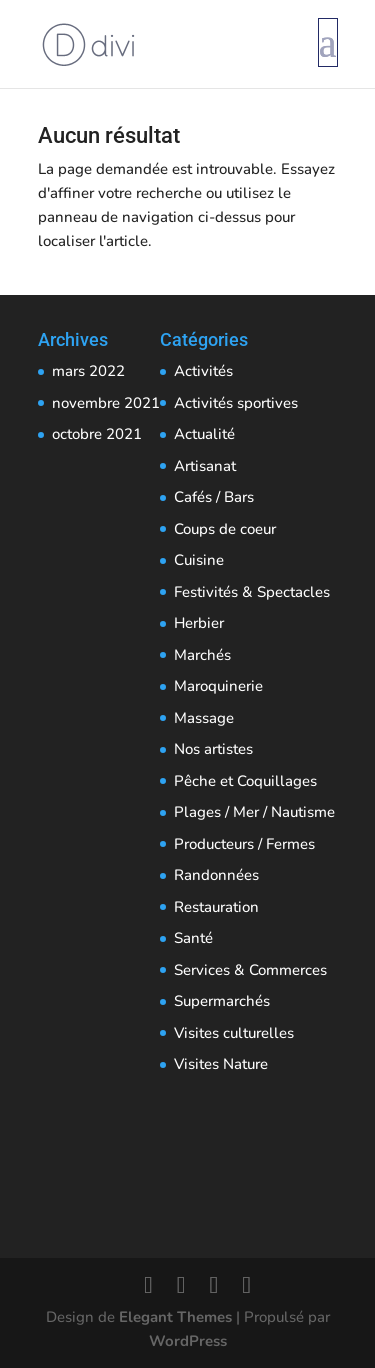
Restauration (216, 907)
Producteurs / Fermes (244, 844)
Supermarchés (222, 1001)
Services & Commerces (250, 970)
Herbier (199, 623)
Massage (204, 718)
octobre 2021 (97, 434)
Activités (203, 371)
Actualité (204, 434)
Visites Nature (221, 1064)
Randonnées (216, 875)
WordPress (188, 1341)
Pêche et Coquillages (245, 781)
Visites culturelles (234, 1033)
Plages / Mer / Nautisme (254, 812)
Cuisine (199, 560)
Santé (193, 938)
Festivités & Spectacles (252, 592)
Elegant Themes (175, 1317)
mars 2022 (88, 371)
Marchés (202, 655)
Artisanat (205, 466)
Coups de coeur (225, 529)
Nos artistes (213, 749)
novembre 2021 (106, 403)
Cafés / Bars (214, 497)
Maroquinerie (218, 686)
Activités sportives (236, 403)
